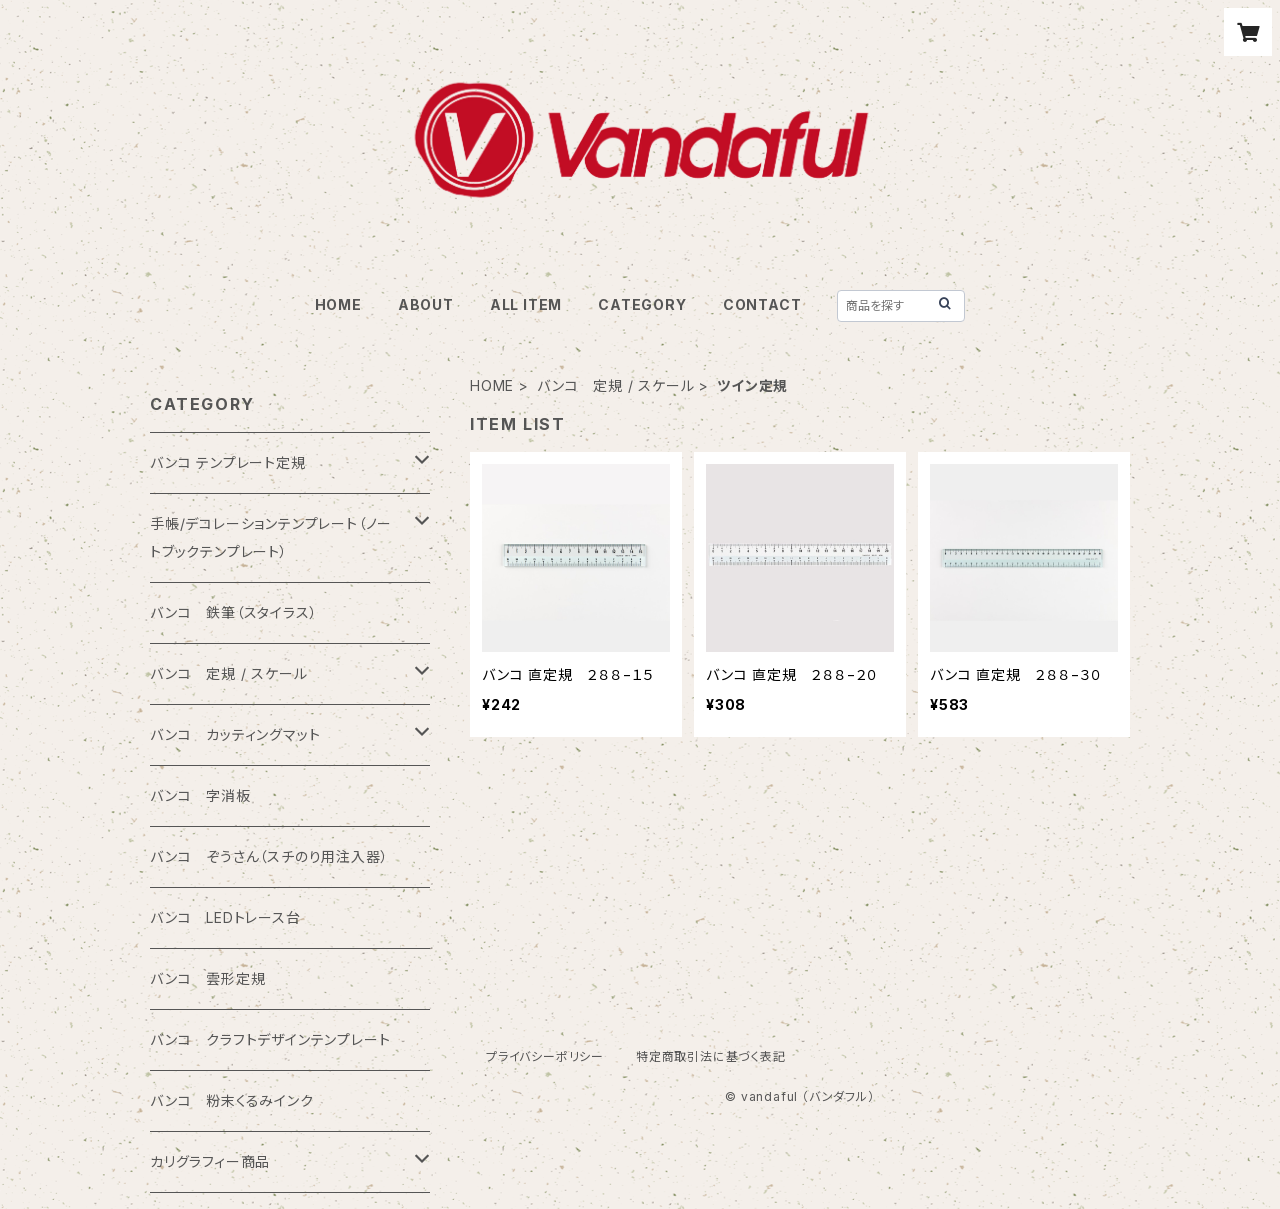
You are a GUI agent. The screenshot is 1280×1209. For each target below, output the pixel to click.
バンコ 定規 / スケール (615, 385)
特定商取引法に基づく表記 (711, 1056)
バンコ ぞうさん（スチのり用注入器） (269, 856)
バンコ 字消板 (200, 795)
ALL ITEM (526, 304)
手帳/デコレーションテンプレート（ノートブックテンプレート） (271, 537)
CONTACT (762, 304)
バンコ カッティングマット (235, 734)
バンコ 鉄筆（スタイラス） (233, 612)
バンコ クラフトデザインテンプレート (270, 1039)
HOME (338, 304)
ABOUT (426, 304)
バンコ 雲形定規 (207, 978)
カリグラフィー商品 (210, 1161)
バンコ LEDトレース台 (225, 917)
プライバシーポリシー (545, 1056)
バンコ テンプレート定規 (228, 462)
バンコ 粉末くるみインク (232, 1100)
